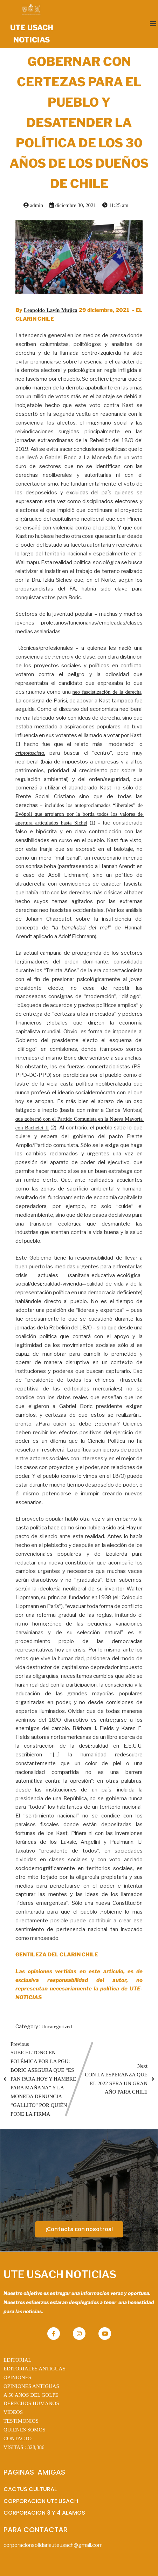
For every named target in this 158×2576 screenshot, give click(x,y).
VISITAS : (24, 2447)
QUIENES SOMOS (25, 2429)
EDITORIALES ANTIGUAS (35, 2368)
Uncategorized (56, 2026)
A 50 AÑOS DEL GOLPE (31, 2395)
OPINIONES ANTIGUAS (31, 2386)
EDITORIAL (18, 2360)
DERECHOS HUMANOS (31, 2403)
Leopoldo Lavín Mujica (50, 310)
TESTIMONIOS (21, 2421)
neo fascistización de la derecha (107, 692)
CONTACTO (18, 2438)
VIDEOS (13, 2412)
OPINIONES (17, 2377)
